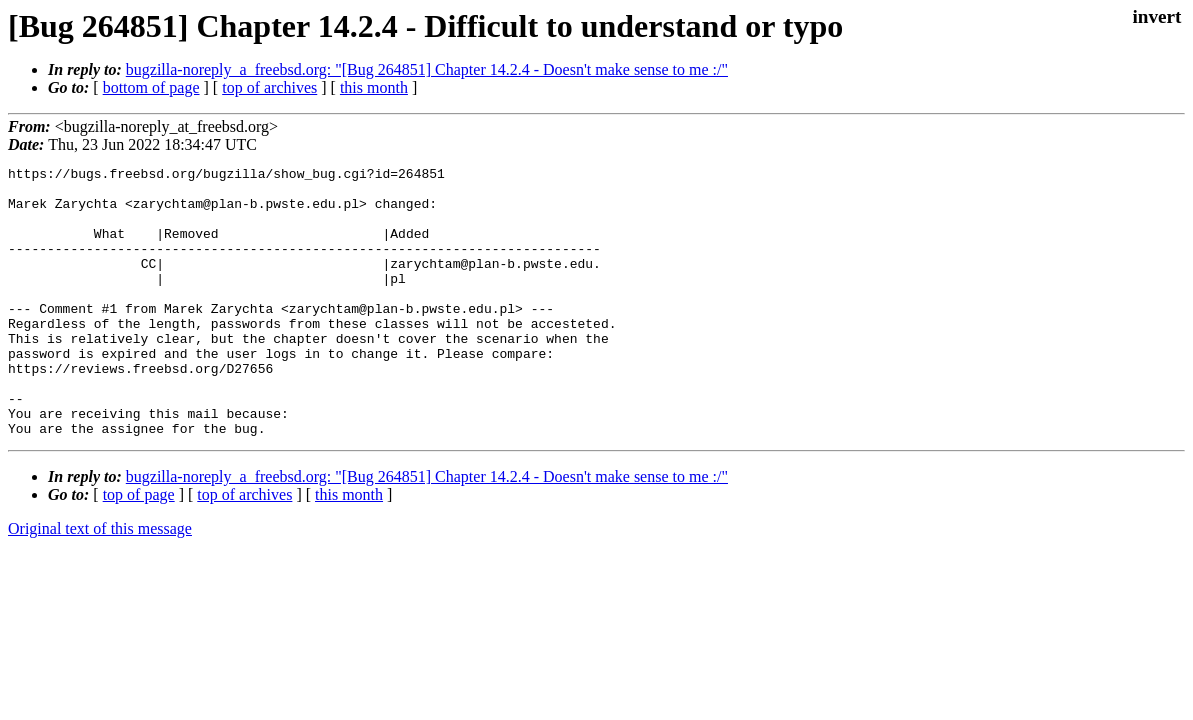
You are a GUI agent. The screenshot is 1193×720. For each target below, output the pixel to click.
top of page (139, 548)
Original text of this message (100, 582)
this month (374, 87)
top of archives (269, 87)
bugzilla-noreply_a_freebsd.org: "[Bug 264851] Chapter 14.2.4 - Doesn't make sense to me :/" (427, 69)
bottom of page (151, 87)
